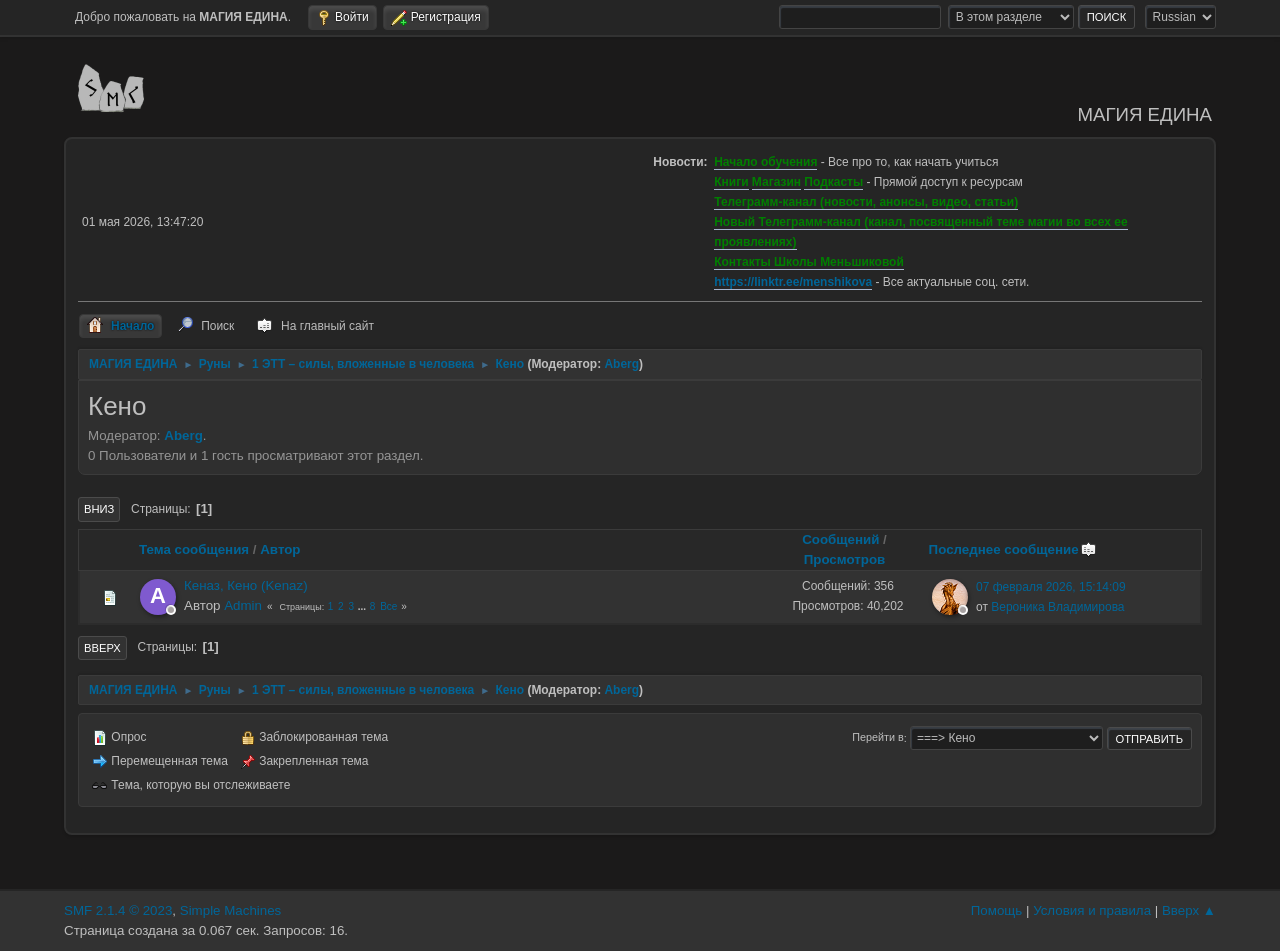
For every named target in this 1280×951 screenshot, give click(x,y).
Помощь (996, 910)
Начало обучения (765, 162)
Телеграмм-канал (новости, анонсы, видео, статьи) (866, 202)
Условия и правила (1092, 910)
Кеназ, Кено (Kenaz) (246, 585)
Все (388, 606)
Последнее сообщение (1013, 549)
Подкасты (833, 182)
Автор (280, 549)
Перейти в (877, 738)
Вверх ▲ (1189, 910)
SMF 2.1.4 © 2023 (118, 910)
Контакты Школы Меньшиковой (809, 262)
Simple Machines (230, 910)
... (363, 606)
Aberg (621, 364)
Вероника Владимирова (1057, 607)
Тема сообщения (194, 549)
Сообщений (840, 539)
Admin (243, 605)
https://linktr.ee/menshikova (793, 282)
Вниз (99, 509)
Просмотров (845, 559)
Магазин (776, 182)
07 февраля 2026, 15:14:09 (1051, 587)
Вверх (102, 648)
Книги (731, 182)
